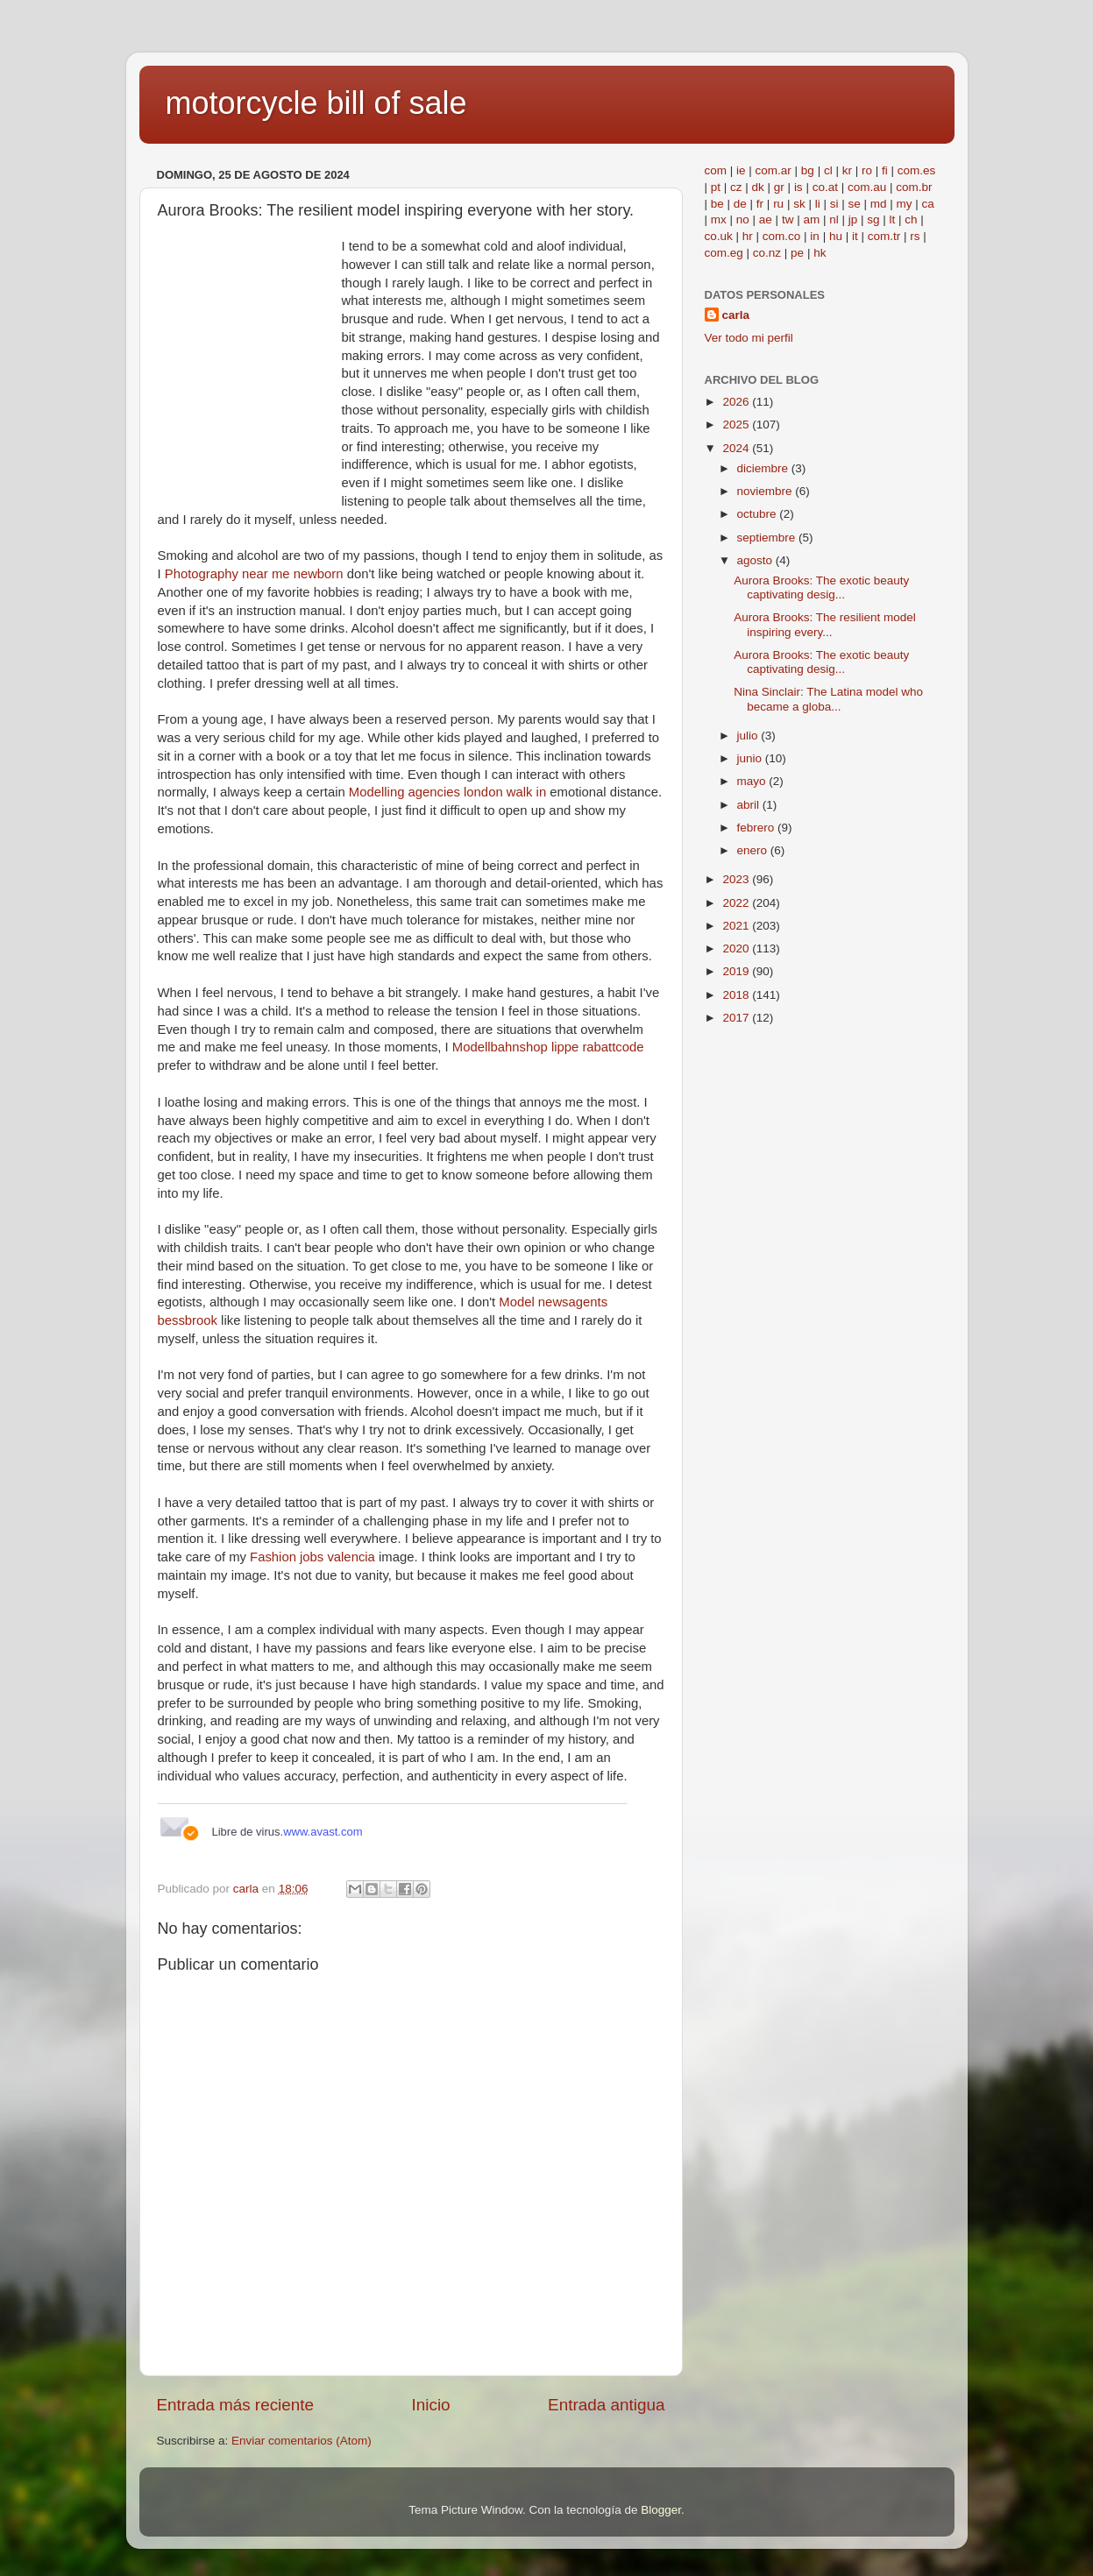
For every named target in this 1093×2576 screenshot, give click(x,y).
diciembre (764, 468)
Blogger (661, 2509)
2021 (737, 925)
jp (853, 219)
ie (741, 170)
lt (893, 219)
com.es (917, 170)
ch (911, 219)
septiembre (768, 537)
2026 (737, 401)
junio (751, 758)
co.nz (767, 252)
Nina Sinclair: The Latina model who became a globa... (828, 698)
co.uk (719, 236)
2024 (737, 448)
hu (835, 236)
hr (747, 236)
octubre (758, 513)
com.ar (773, 170)
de (740, 203)
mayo (753, 781)
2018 (737, 994)
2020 (737, 948)
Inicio (431, 2405)
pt (715, 187)
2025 (737, 424)
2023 (737, 879)
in (815, 236)
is (798, 187)
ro (867, 170)
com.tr (884, 236)
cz (736, 187)
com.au (867, 187)
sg (873, 219)
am (811, 219)
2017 (737, 1017)
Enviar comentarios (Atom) (301, 2440)
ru (778, 203)
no (742, 219)
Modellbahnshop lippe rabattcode (548, 1047)
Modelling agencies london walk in (447, 792)
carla (736, 315)
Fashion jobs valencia (312, 1557)
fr (759, 203)
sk (799, 203)
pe (797, 252)
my (904, 203)
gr (779, 187)
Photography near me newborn (254, 574)
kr (847, 170)
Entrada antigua (606, 2405)
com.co (782, 236)
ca (928, 203)
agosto (756, 560)
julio (749, 735)
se (854, 203)
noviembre (766, 491)
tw (788, 219)
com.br (914, 187)
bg (807, 170)
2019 (737, 971)
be (717, 203)
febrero (757, 827)
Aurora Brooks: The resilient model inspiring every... (825, 624)
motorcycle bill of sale (316, 103)
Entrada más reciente (236, 2405)
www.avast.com (322, 1831)
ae (765, 219)
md (878, 203)
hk (819, 252)
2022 (737, 902)
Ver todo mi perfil (749, 337)
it (855, 236)
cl (828, 170)
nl (834, 219)
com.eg (724, 252)
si (834, 203)
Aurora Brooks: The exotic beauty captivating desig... (821, 587)
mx (719, 219)
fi (885, 170)
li (817, 203)
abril (750, 804)
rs (914, 236)
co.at (825, 187)
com (716, 170)
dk (758, 187)
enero (753, 850)
